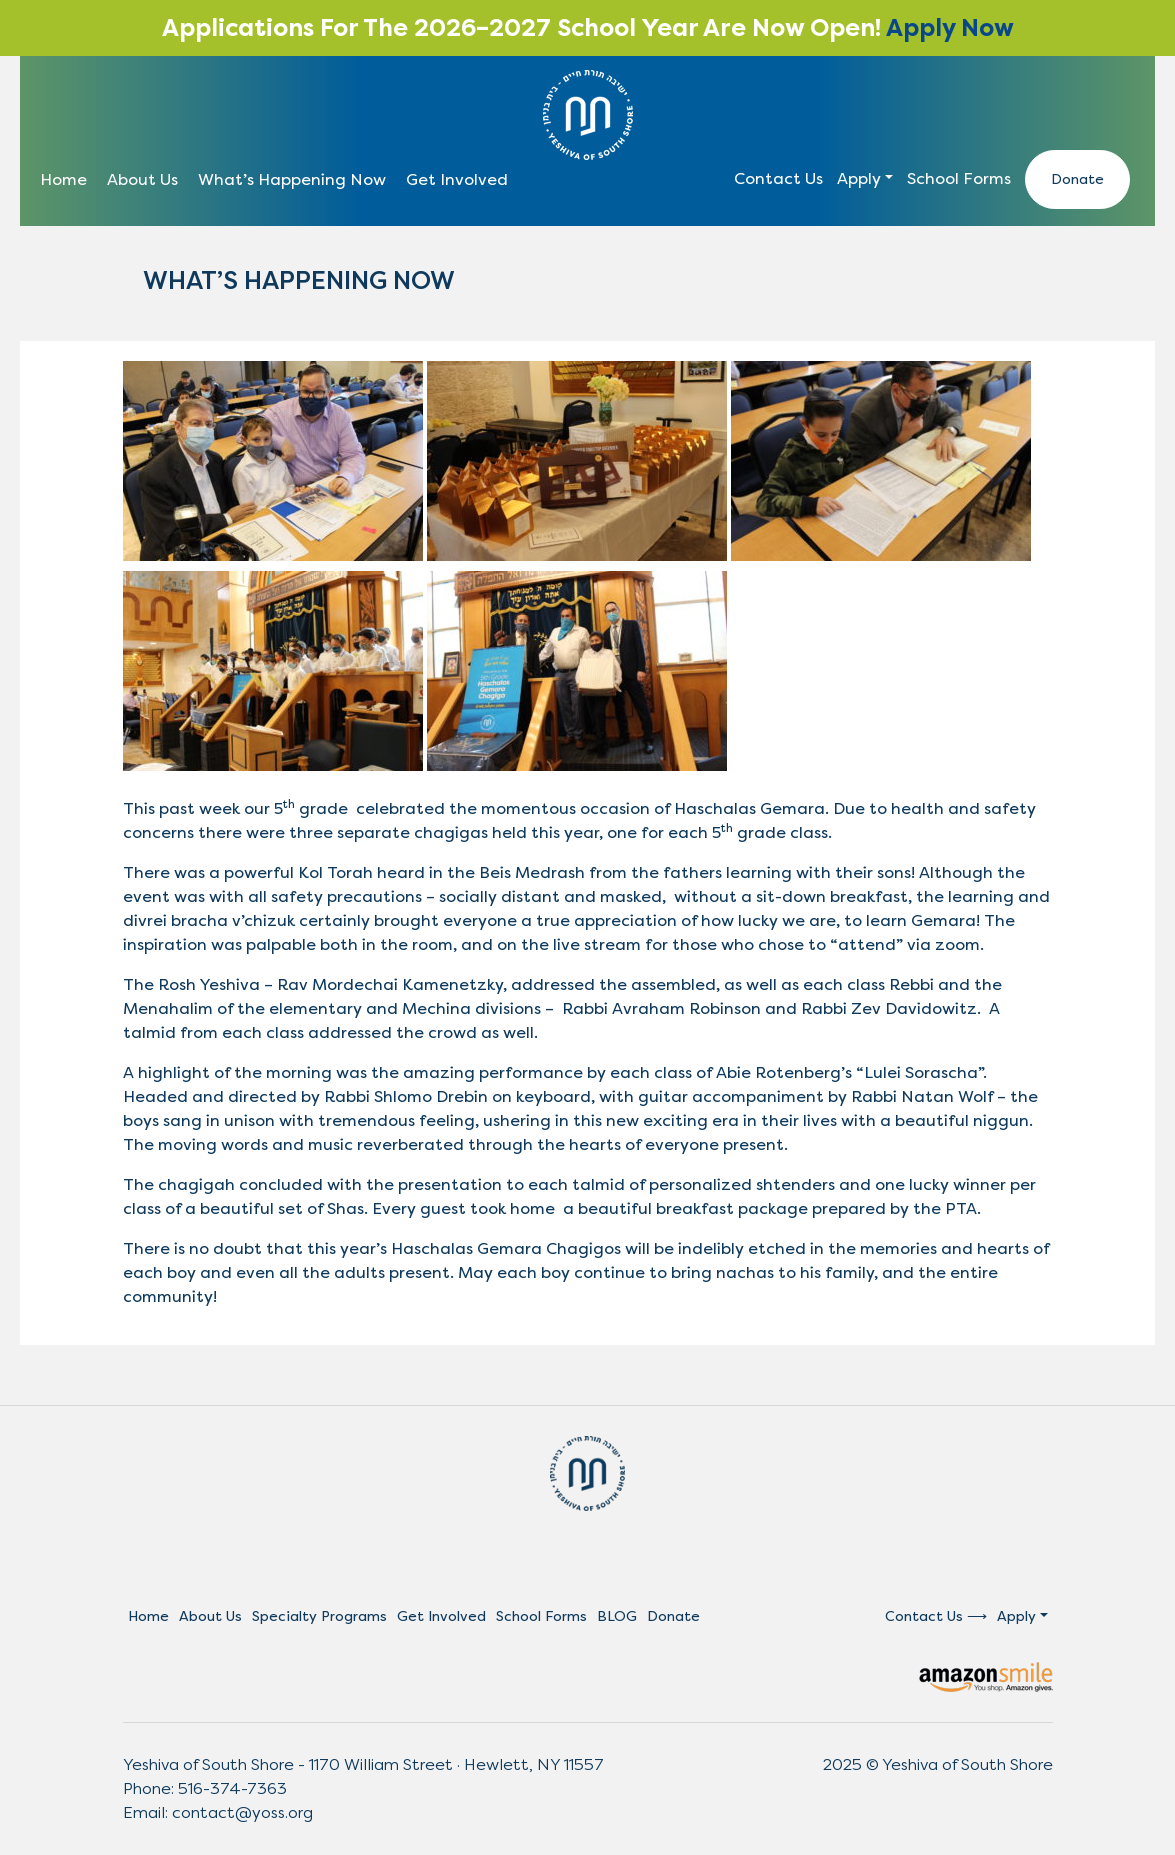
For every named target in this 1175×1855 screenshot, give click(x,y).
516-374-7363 (232, 1788)
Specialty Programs (319, 1616)
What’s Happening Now (292, 179)
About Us (142, 179)
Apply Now (950, 28)
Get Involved (457, 179)
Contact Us (778, 178)
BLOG (617, 1616)
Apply (859, 178)
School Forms (959, 178)
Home (63, 179)
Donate (1077, 179)
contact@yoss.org (242, 1812)
